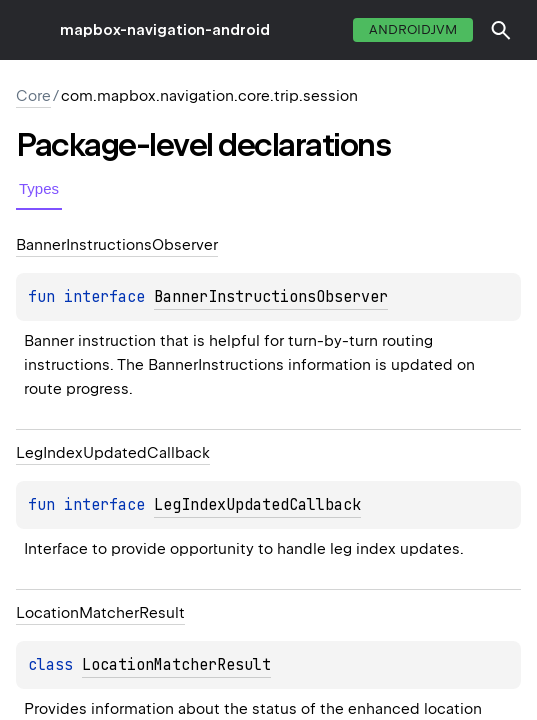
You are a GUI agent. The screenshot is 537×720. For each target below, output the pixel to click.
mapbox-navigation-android (165, 30)
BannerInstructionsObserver (271, 297)
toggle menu (30, 30)
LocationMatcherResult (176, 665)
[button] (501, 30)
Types (39, 188)
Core (33, 96)
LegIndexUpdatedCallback (257, 505)
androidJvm (413, 29)
